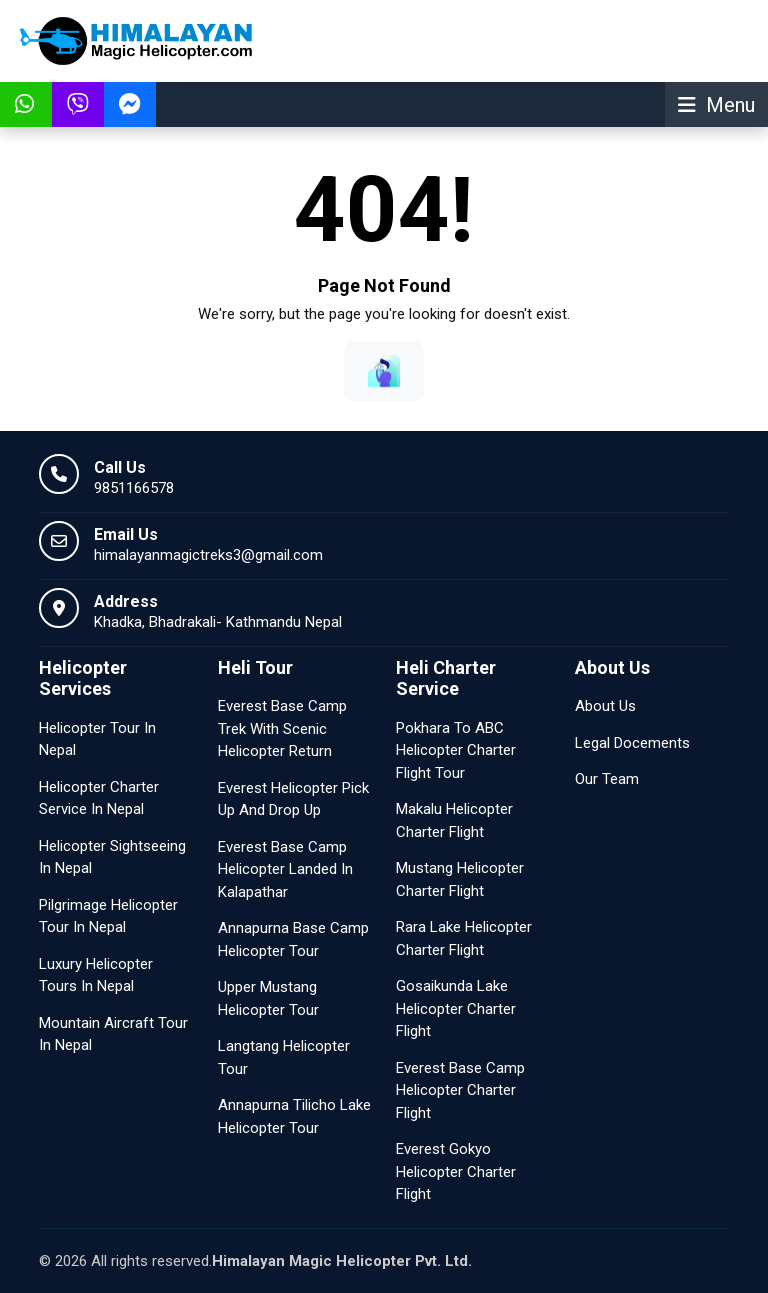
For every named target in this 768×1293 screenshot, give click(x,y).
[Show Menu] (716, 104)
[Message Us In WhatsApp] (26, 104)
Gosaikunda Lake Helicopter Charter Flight (456, 1008)
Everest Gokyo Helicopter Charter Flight (456, 1171)
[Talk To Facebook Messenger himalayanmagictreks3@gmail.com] (130, 104)
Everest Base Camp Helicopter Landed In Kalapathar (285, 869)
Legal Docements (632, 743)
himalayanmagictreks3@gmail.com (208, 555)
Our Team (607, 779)
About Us (605, 706)
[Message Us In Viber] (78, 104)
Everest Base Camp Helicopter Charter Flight (460, 1090)
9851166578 (134, 488)
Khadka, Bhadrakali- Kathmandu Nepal (218, 622)
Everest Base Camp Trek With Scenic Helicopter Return (282, 728)
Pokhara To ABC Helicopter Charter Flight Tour (456, 750)
